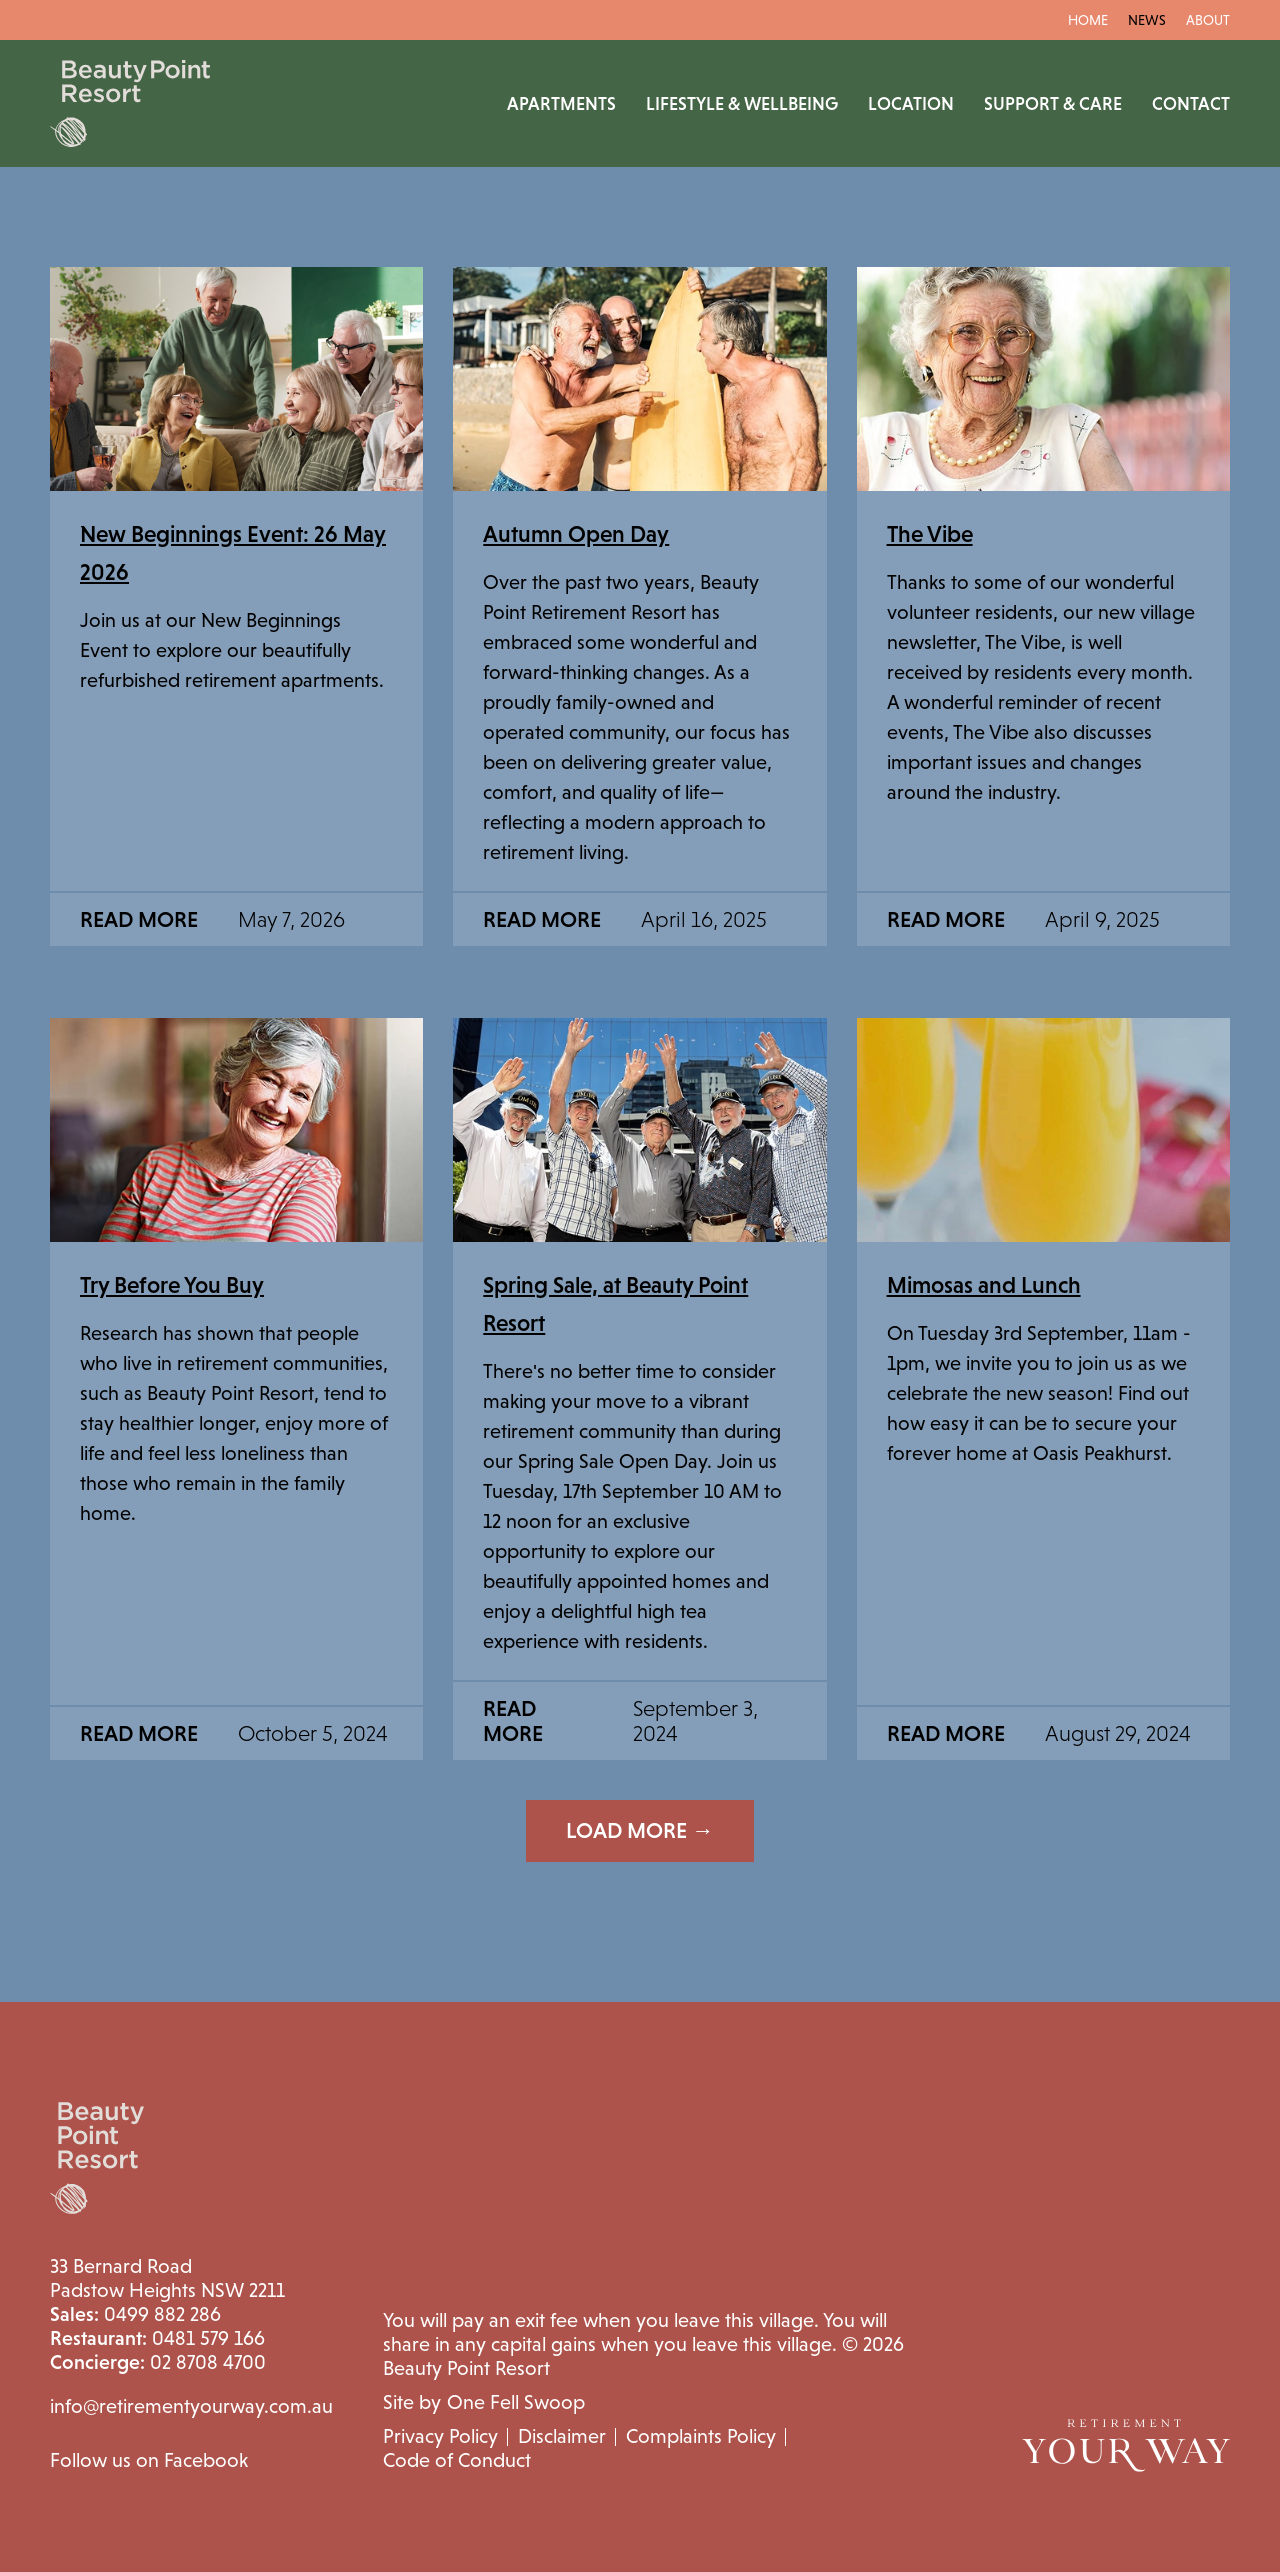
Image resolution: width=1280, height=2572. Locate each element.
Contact (1191, 104)
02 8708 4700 (158, 2362)
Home (1088, 20)
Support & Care (1053, 104)
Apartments (561, 104)
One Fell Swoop (516, 2402)
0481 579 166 (157, 2338)
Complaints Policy (701, 2436)
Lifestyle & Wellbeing (742, 104)
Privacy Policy (440, 2436)
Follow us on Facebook (149, 2460)
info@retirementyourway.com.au (191, 2406)
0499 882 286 (135, 2314)
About (1208, 20)
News (1147, 20)
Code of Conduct (457, 2460)
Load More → (640, 1830)
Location (911, 104)
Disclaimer (562, 2436)
